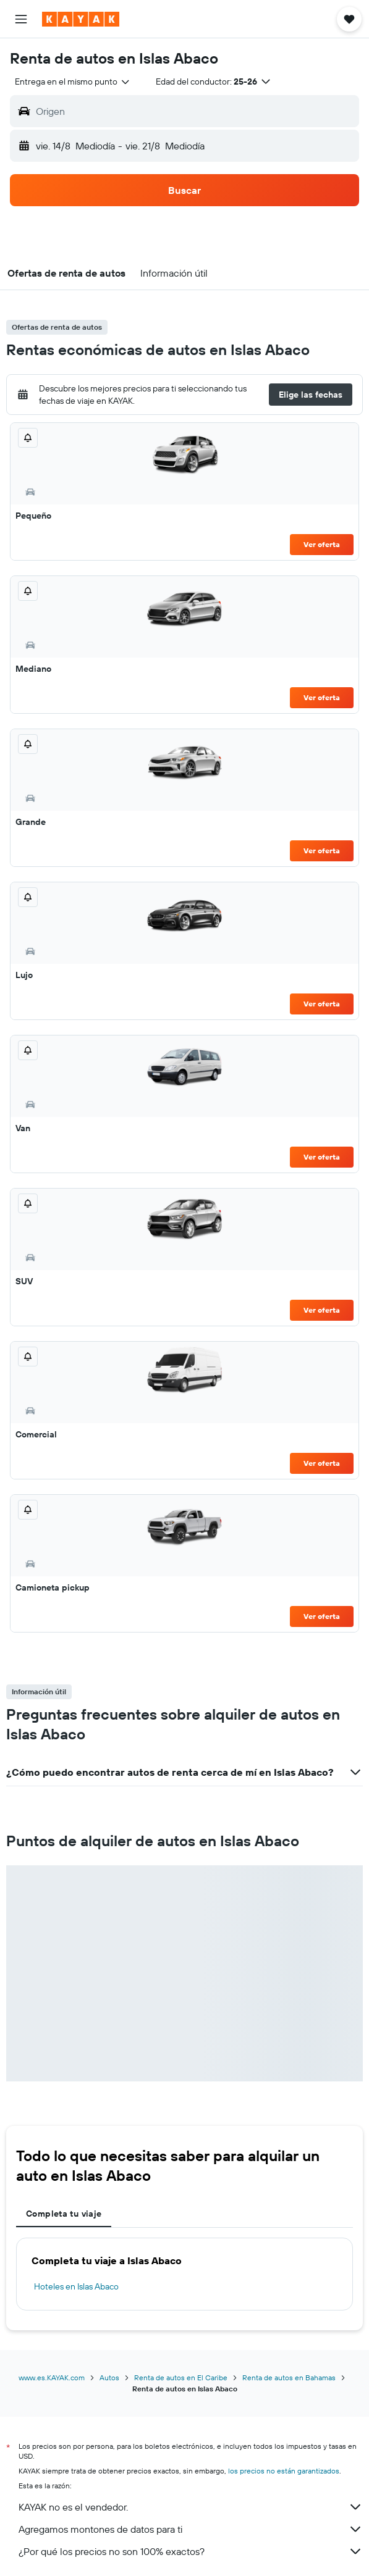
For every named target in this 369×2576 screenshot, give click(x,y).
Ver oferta (321, 544)
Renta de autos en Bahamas (289, 2377)
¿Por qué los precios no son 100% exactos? (191, 2551)
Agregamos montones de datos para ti (191, 2529)
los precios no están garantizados (283, 2470)
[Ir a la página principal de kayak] (80, 19)
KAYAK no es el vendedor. (191, 2506)
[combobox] (73, 81)
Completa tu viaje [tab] (63, 2213)
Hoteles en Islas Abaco (76, 2286)
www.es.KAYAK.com (52, 2377)
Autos (109, 2377)
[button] (21, 19)
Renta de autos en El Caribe (180, 2377)
